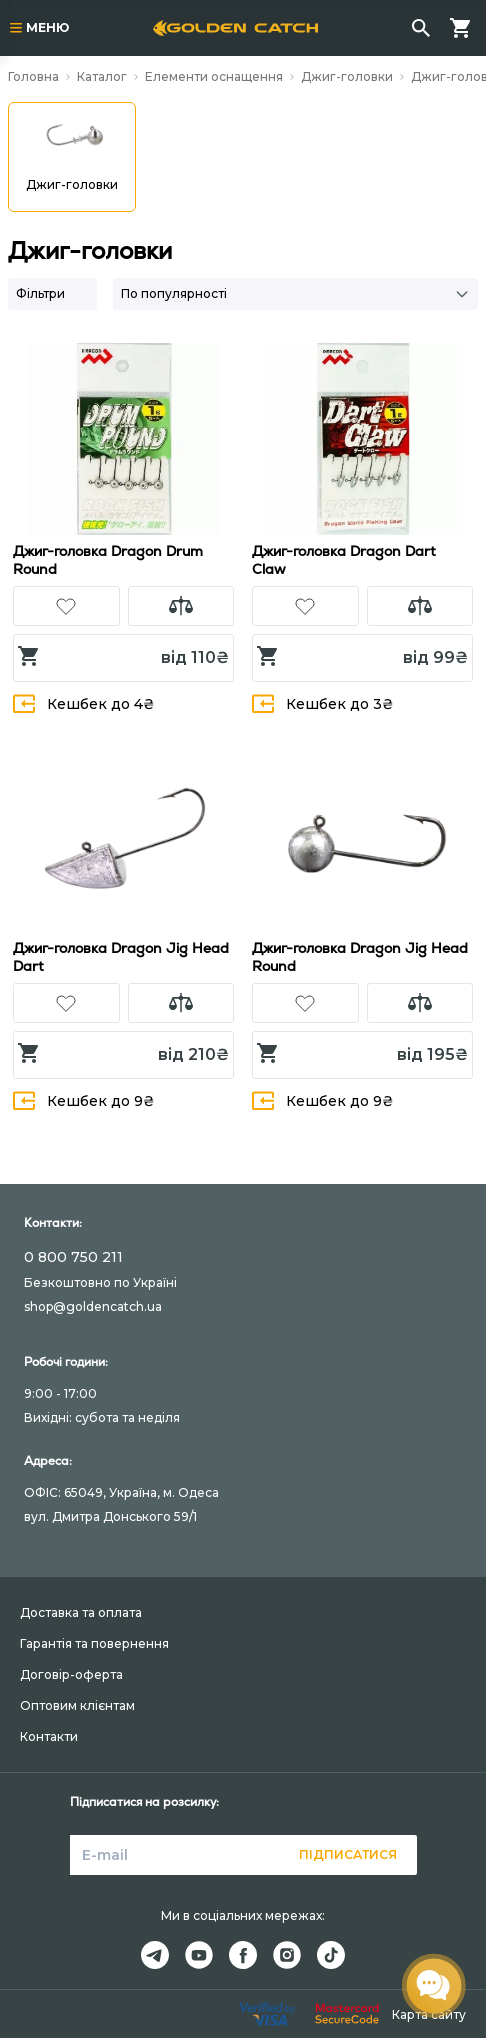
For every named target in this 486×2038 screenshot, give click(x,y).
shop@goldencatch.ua (93, 1306)
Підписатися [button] (348, 1854)
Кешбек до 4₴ (84, 703)
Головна (33, 76)
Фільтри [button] (40, 293)
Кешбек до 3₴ (323, 703)
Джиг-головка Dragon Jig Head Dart (121, 957)
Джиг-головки (347, 76)
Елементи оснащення (214, 76)
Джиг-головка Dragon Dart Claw (344, 560)
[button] (66, 606)
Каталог (102, 76)
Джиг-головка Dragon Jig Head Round (360, 957)
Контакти (49, 1736)
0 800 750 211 (73, 1257)
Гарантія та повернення (94, 1643)
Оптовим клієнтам (77, 1705)
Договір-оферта (71, 1674)
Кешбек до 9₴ (84, 1100)
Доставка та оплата (81, 1612)
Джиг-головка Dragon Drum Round (108, 560)
